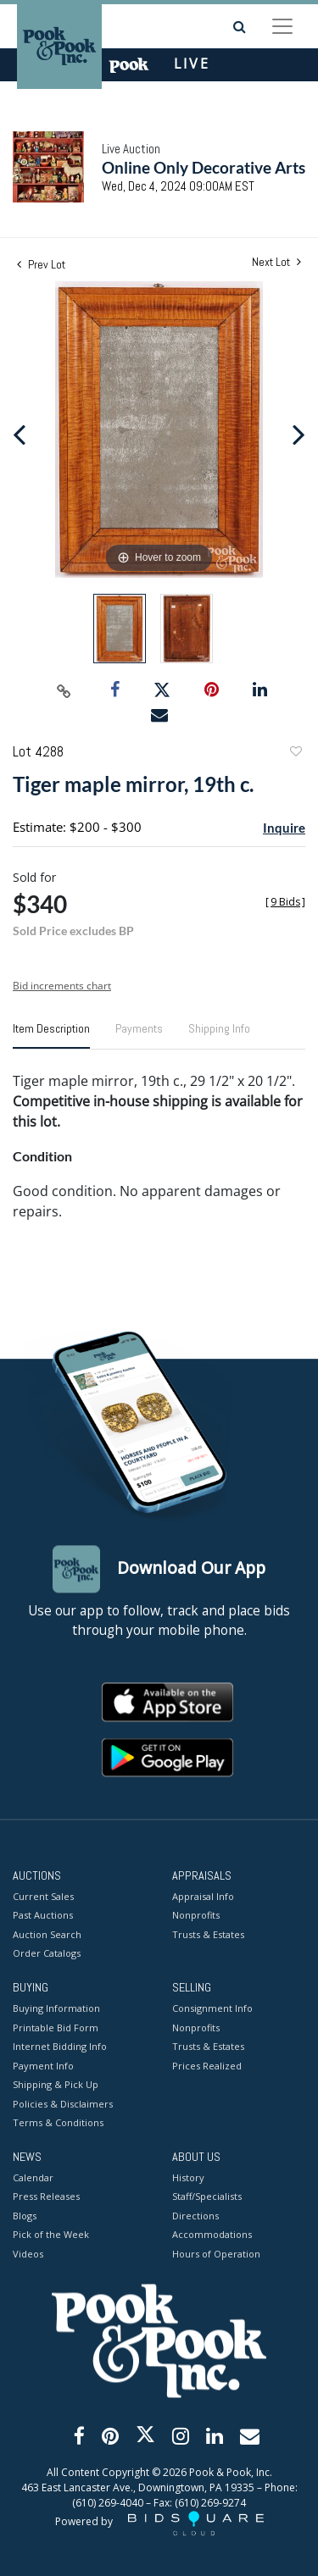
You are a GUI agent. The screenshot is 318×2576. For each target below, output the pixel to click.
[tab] (51, 1035)
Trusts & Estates (208, 1934)
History (188, 2177)
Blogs (24, 2215)
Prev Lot (41, 264)
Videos (28, 2253)
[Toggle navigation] (282, 26)
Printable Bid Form (55, 2027)
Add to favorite (295, 753)
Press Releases (46, 2197)
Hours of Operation (216, 2253)
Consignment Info (212, 2009)
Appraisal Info (203, 1896)
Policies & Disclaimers (63, 2103)
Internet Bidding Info (60, 2047)
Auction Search (47, 1934)
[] (285, 902)
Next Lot (276, 262)
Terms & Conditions (58, 2123)
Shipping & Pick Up (55, 2085)
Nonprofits (196, 1915)
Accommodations (212, 2235)
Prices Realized (207, 2065)
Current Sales (43, 1896)
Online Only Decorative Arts (203, 167)
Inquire (284, 827)
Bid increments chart (62, 985)
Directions (195, 2215)
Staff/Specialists (207, 2197)
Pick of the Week (51, 2235)
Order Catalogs (47, 1953)
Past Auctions (43, 1915)
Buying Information (56, 2009)
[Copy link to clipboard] (63, 690)
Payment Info (43, 2065)
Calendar (33, 2177)
